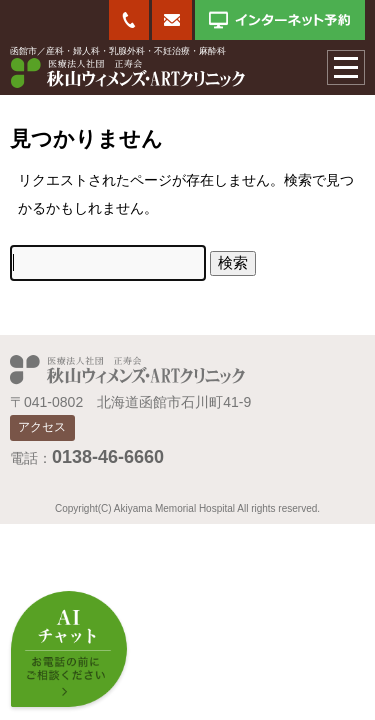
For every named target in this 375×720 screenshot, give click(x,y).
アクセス (42, 427)
